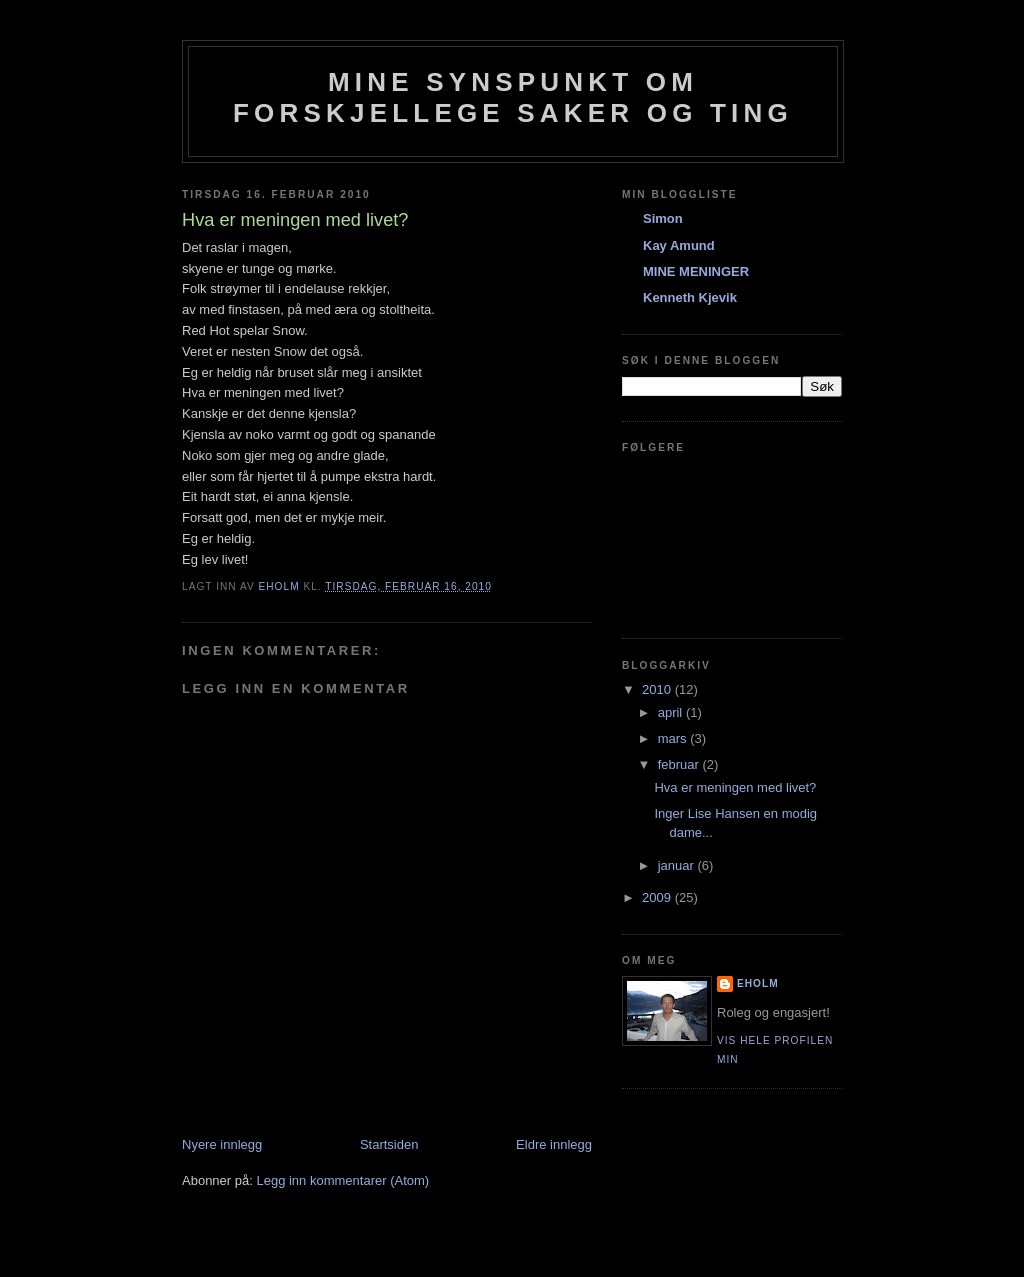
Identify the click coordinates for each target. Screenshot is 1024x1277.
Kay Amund (679, 245)
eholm (758, 983)
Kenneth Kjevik (690, 297)
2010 (658, 689)
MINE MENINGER (696, 271)
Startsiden (389, 1144)
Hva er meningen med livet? (735, 787)
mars (674, 738)
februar (680, 764)
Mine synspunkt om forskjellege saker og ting (513, 97)
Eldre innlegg (554, 1144)
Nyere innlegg (222, 1144)
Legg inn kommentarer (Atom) (342, 1180)
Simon (663, 218)
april (672, 712)
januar (678, 865)
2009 (658, 897)
